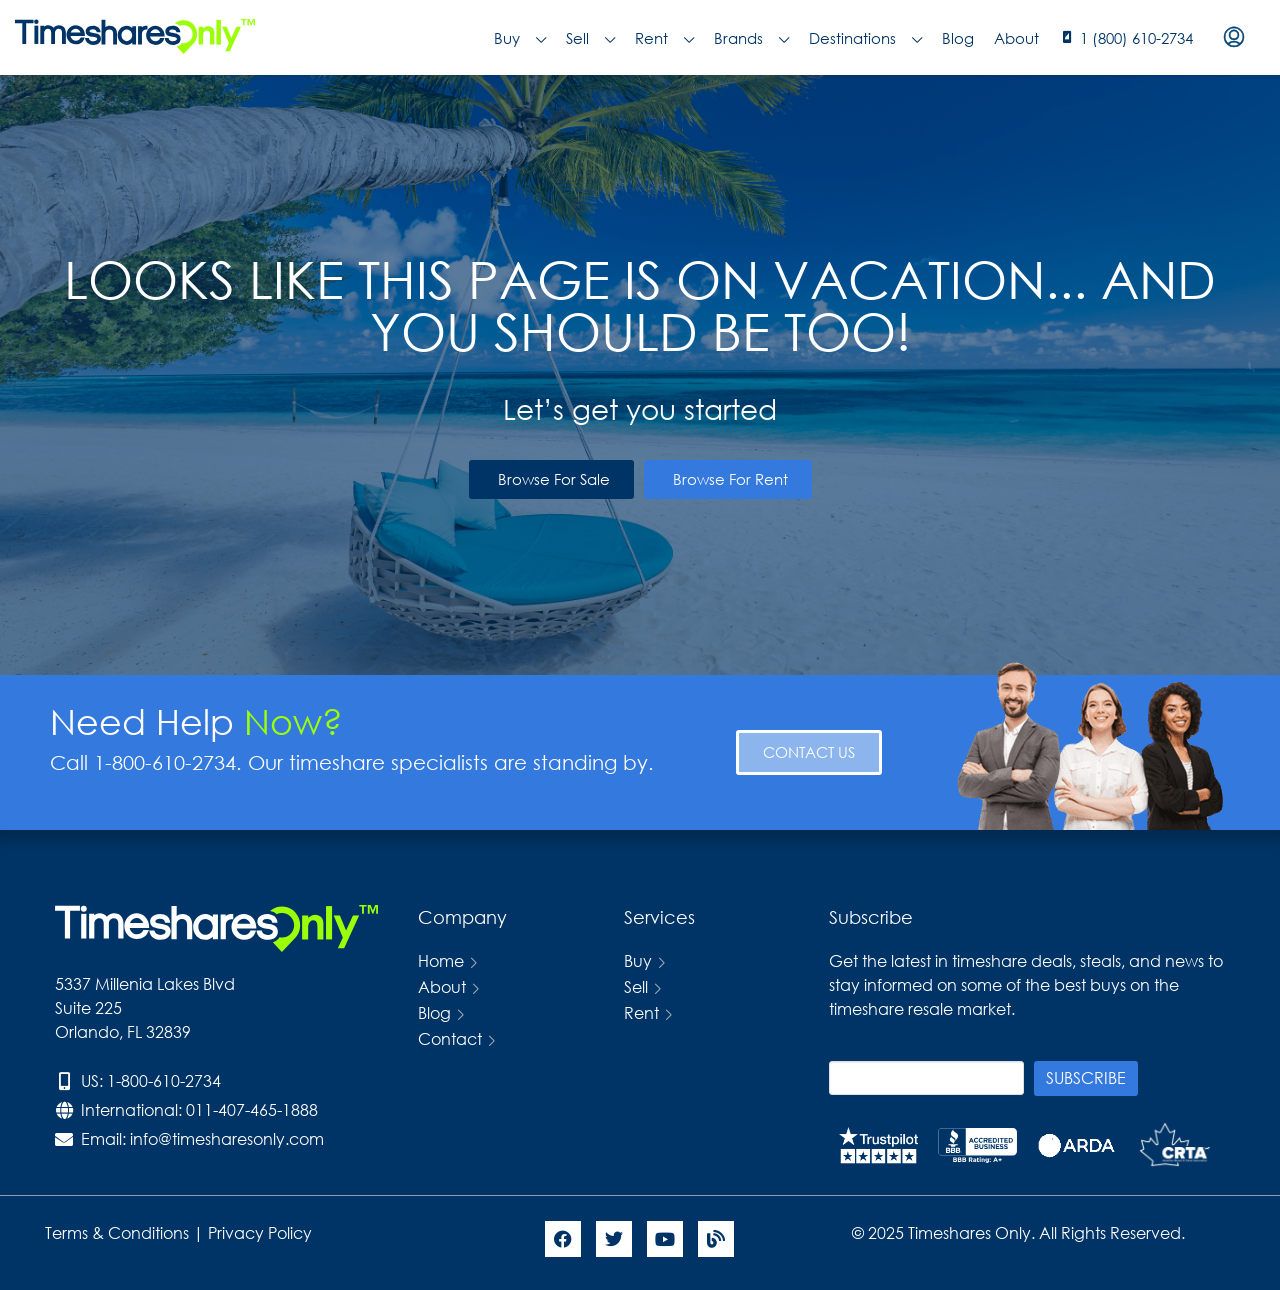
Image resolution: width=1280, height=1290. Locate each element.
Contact (450, 1038)
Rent (664, 38)
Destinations (865, 38)
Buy (520, 38)
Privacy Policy (262, 1232)
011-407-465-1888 (252, 1109)
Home (441, 960)
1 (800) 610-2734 (1136, 38)
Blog (958, 38)
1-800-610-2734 (164, 1080)
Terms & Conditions (117, 1232)
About (1016, 38)
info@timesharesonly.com (227, 1138)
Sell (590, 38)
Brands (751, 38)
